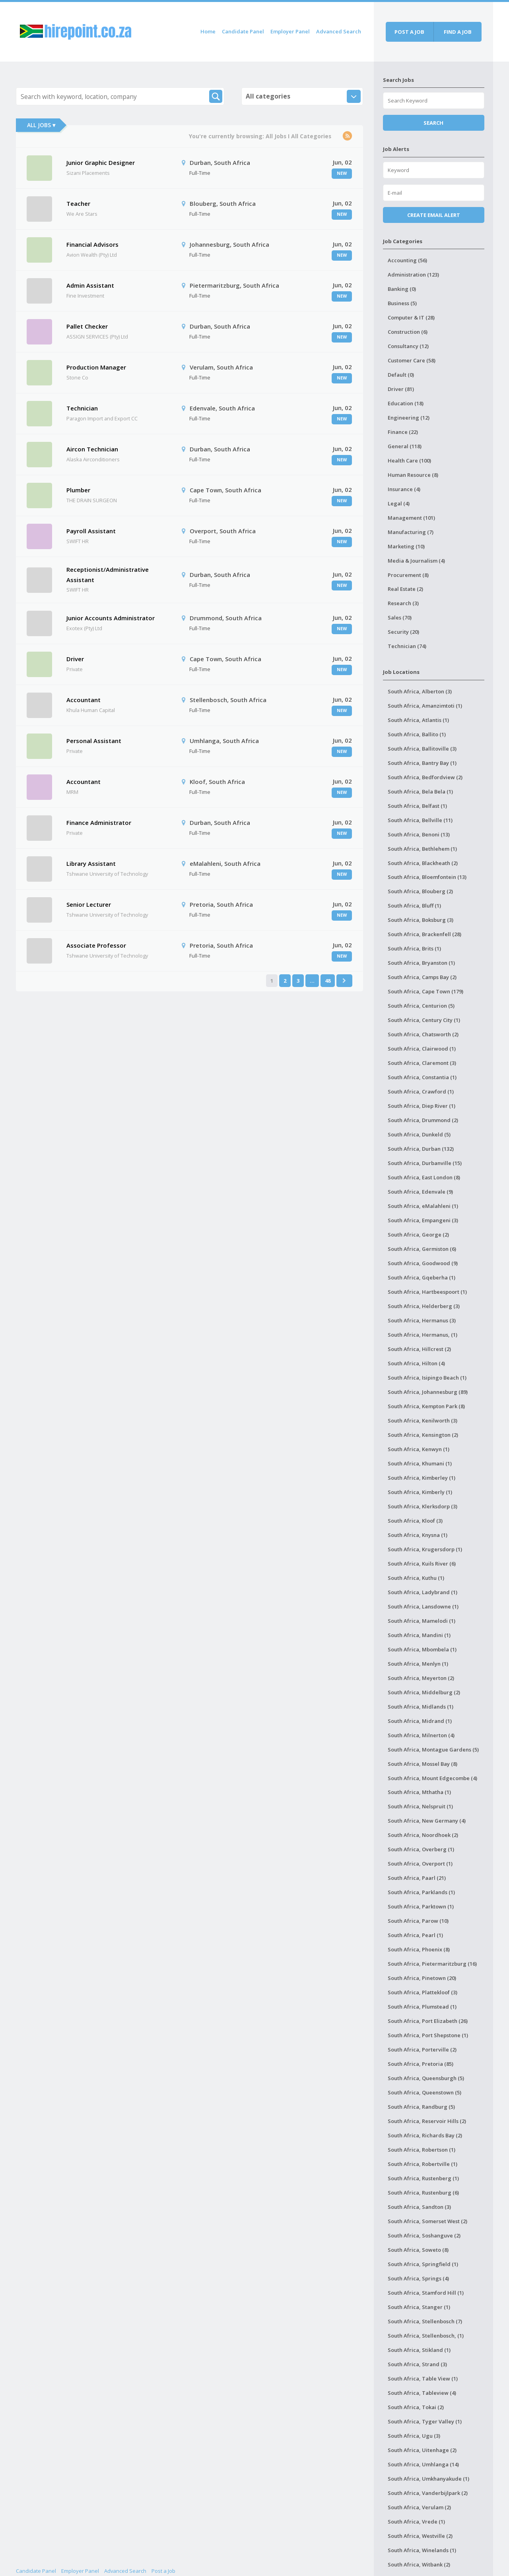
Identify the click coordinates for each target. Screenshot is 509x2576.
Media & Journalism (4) (416, 560)
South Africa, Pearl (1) (415, 1935)
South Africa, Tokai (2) (416, 2407)
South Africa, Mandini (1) (419, 1635)
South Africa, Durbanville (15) (425, 1163)
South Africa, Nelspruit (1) (420, 1806)
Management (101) (411, 517)
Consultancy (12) (408, 346)
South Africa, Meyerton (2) (421, 1678)
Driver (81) (401, 389)
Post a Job (163, 2570)
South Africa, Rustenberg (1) (423, 2178)
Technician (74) (407, 646)
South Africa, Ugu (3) (414, 2435)
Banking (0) (402, 288)
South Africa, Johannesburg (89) (428, 1391)
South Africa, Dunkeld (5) (419, 1134)
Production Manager (96, 367)
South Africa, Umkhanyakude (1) (428, 2478)
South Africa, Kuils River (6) (422, 1563)
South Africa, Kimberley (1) (421, 1477)
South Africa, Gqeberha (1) (421, 1277)
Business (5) (402, 303)
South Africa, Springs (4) (418, 2278)
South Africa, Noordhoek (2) (423, 1835)
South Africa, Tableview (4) (422, 2392)
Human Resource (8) (413, 474)
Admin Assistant (90, 285)
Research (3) (403, 603)
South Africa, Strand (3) (417, 2364)
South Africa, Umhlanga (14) (423, 2464)
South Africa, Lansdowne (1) (423, 1606)
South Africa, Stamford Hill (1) (426, 2292)
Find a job (458, 31)
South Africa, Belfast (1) (417, 805)
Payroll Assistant (91, 531)
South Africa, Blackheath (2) (423, 863)
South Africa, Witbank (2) (419, 2564)
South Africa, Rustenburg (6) (423, 2192)
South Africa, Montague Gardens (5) (433, 1749)
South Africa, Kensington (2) (423, 1434)
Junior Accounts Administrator (110, 618)
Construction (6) (407, 331)
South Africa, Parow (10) (418, 1920)
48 (327, 980)
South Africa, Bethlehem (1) (422, 848)
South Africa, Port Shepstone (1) (428, 2035)
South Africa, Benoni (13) (419, 834)
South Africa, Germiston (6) (422, 1248)
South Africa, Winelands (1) (422, 2550)
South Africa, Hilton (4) (416, 1363)
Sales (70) (400, 617)
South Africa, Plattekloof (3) (422, 1992)
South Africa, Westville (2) (420, 2535)
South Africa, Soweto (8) (418, 2249)
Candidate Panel (243, 31)
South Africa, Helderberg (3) (424, 1306)
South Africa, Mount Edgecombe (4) (432, 1778)
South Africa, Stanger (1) (419, 2307)
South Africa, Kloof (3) (415, 1520)
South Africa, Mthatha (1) (419, 1792)
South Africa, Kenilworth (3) (422, 1420)
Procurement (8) (408, 575)
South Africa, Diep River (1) (421, 1105)
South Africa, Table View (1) (423, 2378)
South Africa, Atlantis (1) (418, 720)
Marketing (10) (406, 546)
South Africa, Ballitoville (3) (422, 748)
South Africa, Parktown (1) (421, 1906)
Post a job (409, 31)
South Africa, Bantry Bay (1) (422, 762)
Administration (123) (413, 274)
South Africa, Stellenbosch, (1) (426, 2335)
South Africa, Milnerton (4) (421, 1735)
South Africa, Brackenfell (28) (424, 934)
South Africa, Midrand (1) (420, 1720)
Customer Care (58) (411, 360)
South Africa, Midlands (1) (420, 1706)
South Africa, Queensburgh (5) (426, 2078)
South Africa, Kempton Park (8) (426, 1406)
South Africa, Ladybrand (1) (422, 1592)
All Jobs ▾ (41, 125)
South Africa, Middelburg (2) (424, 1692)
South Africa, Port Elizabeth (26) (428, 2020)
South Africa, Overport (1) (420, 1863)
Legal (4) (399, 503)
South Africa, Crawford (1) (421, 1091)
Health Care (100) (409, 460)
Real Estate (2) (405, 588)
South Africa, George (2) (418, 1234)
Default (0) (401, 374)
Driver (75, 659)
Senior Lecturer (88, 904)
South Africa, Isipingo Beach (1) (427, 1377)
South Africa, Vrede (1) (416, 2521)
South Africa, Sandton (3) (419, 2206)
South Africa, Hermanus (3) (422, 1320)
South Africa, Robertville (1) (422, 2164)
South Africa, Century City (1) (424, 1020)
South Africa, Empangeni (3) (423, 1220)
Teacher (78, 203)
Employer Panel (290, 31)
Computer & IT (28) (411, 317)
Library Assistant (91, 863)
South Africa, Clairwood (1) (422, 1048)
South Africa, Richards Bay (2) (425, 2135)
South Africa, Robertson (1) (421, 2149)
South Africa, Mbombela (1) (422, 1649)
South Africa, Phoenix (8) (419, 1949)
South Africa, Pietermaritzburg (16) (432, 1963)
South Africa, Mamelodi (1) (421, 1620)
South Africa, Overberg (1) (421, 1849)
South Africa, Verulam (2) (419, 2507)
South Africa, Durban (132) (421, 1148)
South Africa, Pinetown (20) (422, 1978)
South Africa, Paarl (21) (417, 1877)
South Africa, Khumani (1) (420, 1463)
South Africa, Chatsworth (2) (423, 1034)
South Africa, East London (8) (424, 1177)
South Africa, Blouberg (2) (420, 891)
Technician (82, 408)
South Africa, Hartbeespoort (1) (427, 1291)
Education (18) (406, 403)
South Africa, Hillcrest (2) (419, 1349)
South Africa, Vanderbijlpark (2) (428, 2493)
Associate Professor (96, 945)
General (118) (405, 446)
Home (208, 31)
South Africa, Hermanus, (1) (422, 1334)
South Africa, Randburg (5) (421, 2106)
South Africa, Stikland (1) (419, 2349)
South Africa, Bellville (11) (420, 820)
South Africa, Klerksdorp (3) (422, 1506)
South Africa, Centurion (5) (421, 1005)
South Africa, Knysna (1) (417, 1535)
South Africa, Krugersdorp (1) (425, 1549)
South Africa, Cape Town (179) (425, 991)
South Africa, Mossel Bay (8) (422, 1763)
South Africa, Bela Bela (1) (420, 791)
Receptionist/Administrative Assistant (107, 574)
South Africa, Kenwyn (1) (418, 1449)
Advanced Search (338, 31)
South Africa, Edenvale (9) (420, 1191)
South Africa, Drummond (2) (423, 1120)
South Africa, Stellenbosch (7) (425, 2321)
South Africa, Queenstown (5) (424, 2092)
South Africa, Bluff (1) (414, 905)
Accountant (83, 700)
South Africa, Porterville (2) (422, 2049)
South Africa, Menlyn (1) (418, 1663)
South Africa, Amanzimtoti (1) (425, 705)
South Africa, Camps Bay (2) (422, 977)
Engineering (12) (408, 417)
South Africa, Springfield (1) (423, 2264)
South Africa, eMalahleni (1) (423, 1206)
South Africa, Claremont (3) (422, 1062)
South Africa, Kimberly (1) (420, 1492)
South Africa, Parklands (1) (421, 1892)
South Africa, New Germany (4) (427, 1820)
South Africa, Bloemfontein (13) (427, 877)
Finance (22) (403, 431)
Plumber (78, 490)
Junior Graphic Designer (100, 162)
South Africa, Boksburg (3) (420, 919)
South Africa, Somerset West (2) (427, 2221)
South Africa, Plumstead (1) (422, 2006)
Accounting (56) (407, 260)
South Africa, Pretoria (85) (420, 2063)
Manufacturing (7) (410, 532)
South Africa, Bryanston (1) (421, 962)
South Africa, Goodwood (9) (423, 1263)
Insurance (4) (404, 489)
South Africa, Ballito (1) (417, 734)
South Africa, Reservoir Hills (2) (427, 2121)
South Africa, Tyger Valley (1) (425, 2421)
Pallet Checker (87, 326)
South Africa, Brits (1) (414, 948)
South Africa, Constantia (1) (422, 1077)
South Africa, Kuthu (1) (416, 1577)
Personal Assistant (93, 741)
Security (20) (403, 631)
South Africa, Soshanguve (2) (424, 2235)
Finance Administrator (98, 822)
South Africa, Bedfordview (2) (425, 777)
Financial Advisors (92, 244)
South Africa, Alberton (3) (420, 691)
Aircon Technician (92, 449)
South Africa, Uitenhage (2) (422, 2450)
